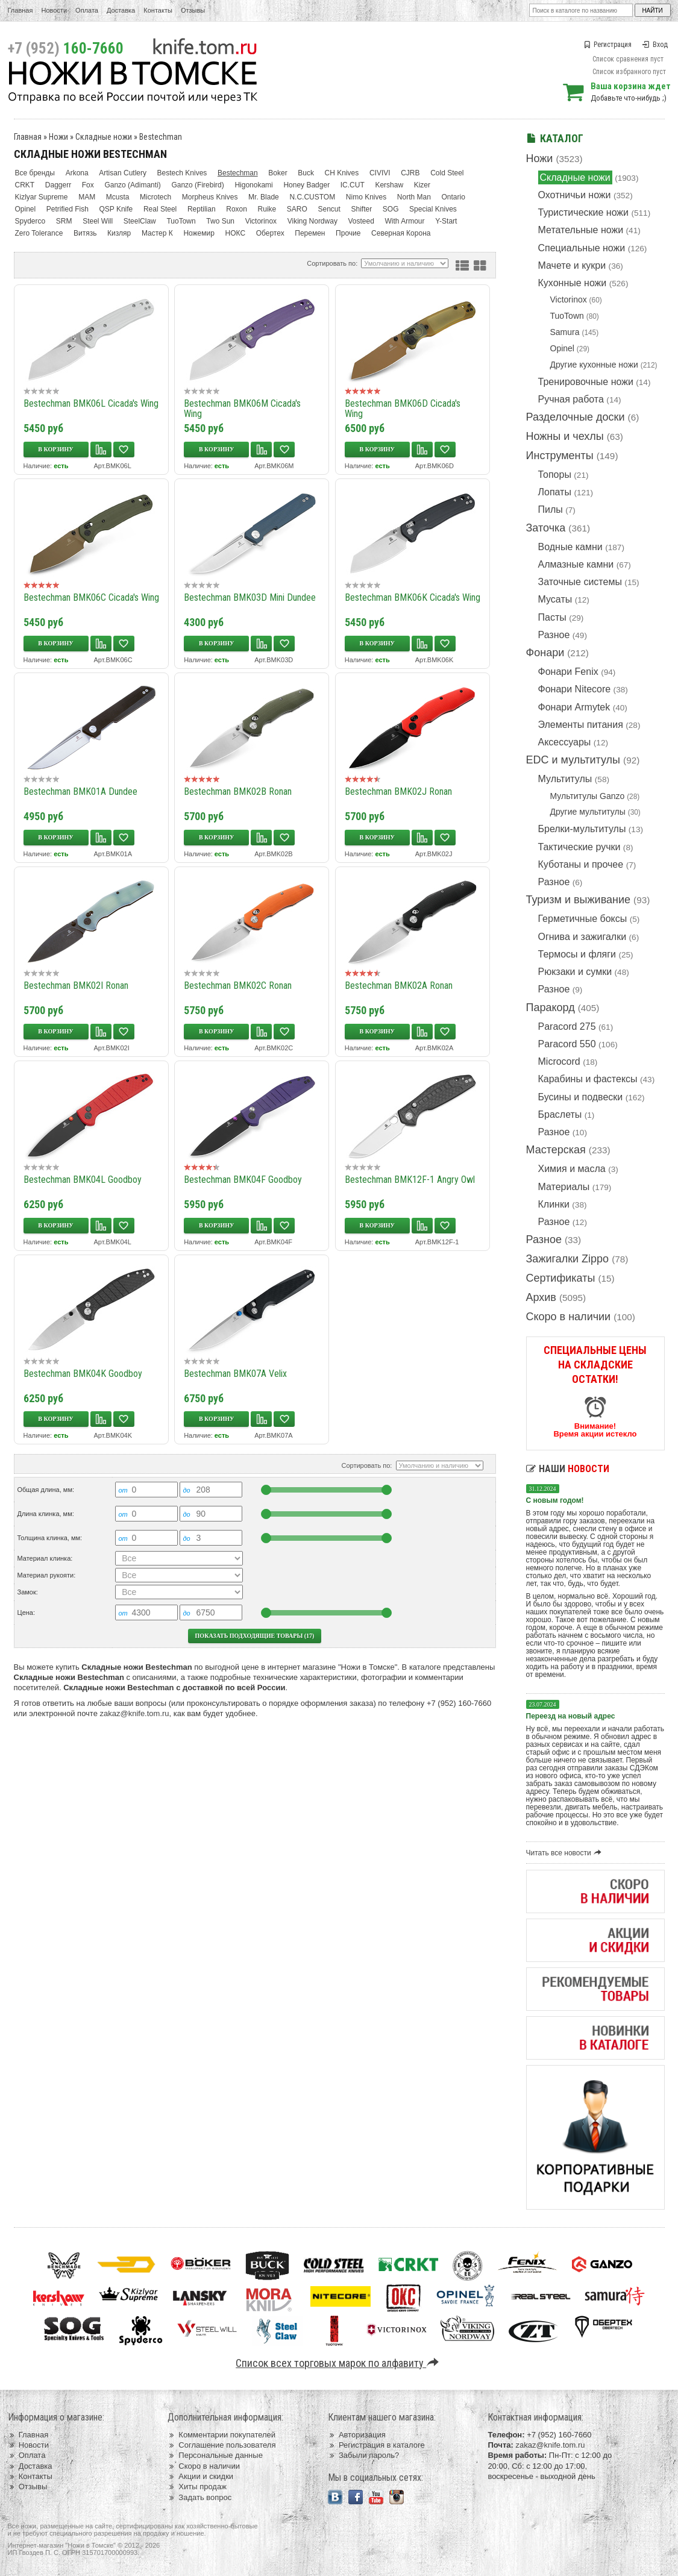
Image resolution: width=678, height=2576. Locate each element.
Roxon (236, 209)
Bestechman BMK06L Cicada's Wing (91, 403)
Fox (88, 185)
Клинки (554, 1204)
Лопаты (554, 492)
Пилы (550, 509)
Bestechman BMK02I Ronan (76, 985)
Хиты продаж (197, 2486)
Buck (306, 173)
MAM (86, 197)
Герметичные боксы (582, 919)
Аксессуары (564, 742)
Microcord (559, 1061)
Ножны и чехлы (565, 436)
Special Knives (433, 209)
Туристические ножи (583, 212)
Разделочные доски (575, 417)
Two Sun (220, 221)
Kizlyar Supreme (41, 197)
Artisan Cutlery (122, 173)
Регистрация (607, 44)
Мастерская (556, 1150)
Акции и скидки (200, 2476)
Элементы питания (580, 724)
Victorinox (568, 299)
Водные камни (570, 547)
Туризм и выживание (578, 900)
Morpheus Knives (210, 197)
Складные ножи (575, 177)
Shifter (361, 209)
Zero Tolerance (39, 233)
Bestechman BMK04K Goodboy (83, 1373)
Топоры (554, 474)
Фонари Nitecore (574, 689)
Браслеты (560, 1114)
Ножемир (199, 233)
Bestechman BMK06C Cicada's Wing (91, 597)
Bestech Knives (182, 173)
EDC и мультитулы (573, 760)
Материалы (564, 1187)
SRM (64, 221)
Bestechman (160, 137)
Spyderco (30, 221)
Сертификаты (560, 1278)
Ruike (267, 209)
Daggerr (58, 185)
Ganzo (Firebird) (197, 185)
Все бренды (35, 173)
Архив (541, 1297)
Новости (54, 10)
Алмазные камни (576, 564)
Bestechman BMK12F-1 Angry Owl (410, 1179)
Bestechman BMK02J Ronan (398, 791)
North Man (414, 197)
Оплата (86, 10)
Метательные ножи (581, 230)
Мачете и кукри (572, 265)
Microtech (155, 197)
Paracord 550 (567, 1044)
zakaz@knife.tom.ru (134, 1713)
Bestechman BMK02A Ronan (399, 985)
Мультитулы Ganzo (587, 796)
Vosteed (361, 221)
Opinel (562, 348)
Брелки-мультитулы (582, 829)
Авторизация (357, 2434)
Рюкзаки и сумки (575, 972)
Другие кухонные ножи (594, 364)
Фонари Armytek (574, 707)
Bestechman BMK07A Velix (235, 1373)
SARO (297, 209)
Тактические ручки (579, 847)
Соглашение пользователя (221, 2444)
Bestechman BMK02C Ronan (238, 985)
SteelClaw (140, 221)
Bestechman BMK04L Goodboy (83, 1179)
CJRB (410, 173)
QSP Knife (116, 209)
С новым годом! (555, 1500)
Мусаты (555, 599)
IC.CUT (353, 185)
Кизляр (119, 233)
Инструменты (560, 456)
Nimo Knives (366, 197)
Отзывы (193, 10)
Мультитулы (565, 779)
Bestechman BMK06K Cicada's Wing (412, 597)
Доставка (121, 10)
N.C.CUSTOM (312, 197)
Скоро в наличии (568, 1317)
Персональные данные (215, 2455)
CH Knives (342, 173)
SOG (391, 209)
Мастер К (157, 233)
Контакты (157, 10)
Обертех (270, 233)
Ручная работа (571, 399)
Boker (277, 173)
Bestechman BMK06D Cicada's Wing (402, 408)
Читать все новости (565, 1853)
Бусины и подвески (580, 1097)
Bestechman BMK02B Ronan (238, 791)
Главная (20, 10)
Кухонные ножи (572, 283)
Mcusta (118, 197)
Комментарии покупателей (221, 2434)
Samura (565, 332)
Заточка (546, 528)
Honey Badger (306, 185)
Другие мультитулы (588, 811)
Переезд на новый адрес (570, 1716)
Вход (655, 44)
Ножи (539, 158)
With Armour (405, 221)
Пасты (552, 617)
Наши (567, 1468)
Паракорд (550, 1007)
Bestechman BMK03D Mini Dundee (250, 597)
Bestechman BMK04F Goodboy (243, 1179)
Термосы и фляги (577, 954)
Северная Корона (400, 233)
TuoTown (567, 316)
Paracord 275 (567, 1026)
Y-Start (446, 221)
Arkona (77, 173)
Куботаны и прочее (581, 864)
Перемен (310, 233)
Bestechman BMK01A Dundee (80, 791)
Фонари (545, 653)
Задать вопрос (199, 2497)
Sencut (329, 209)
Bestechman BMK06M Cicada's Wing (242, 408)
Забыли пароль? (364, 2455)
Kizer (422, 185)
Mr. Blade (263, 197)
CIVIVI (380, 173)
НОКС (235, 233)
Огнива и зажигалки (582, 937)
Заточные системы (580, 582)
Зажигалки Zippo (567, 1259)
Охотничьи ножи (574, 195)
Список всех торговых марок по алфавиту (339, 2363)
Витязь (85, 233)
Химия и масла (572, 1169)
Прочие (348, 233)
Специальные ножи (582, 248)
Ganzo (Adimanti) (132, 185)
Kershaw (389, 185)
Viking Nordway (312, 221)
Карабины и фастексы (588, 1079)
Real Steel (160, 209)
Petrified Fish (67, 209)
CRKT (25, 185)
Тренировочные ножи (585, 382)
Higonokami (253, 185)
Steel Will (98, 221)
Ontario (453, 197)
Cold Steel (446, 173)
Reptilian (201, 209)
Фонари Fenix (568, 671)
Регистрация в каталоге (376, 2444)
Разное (554, 635)
